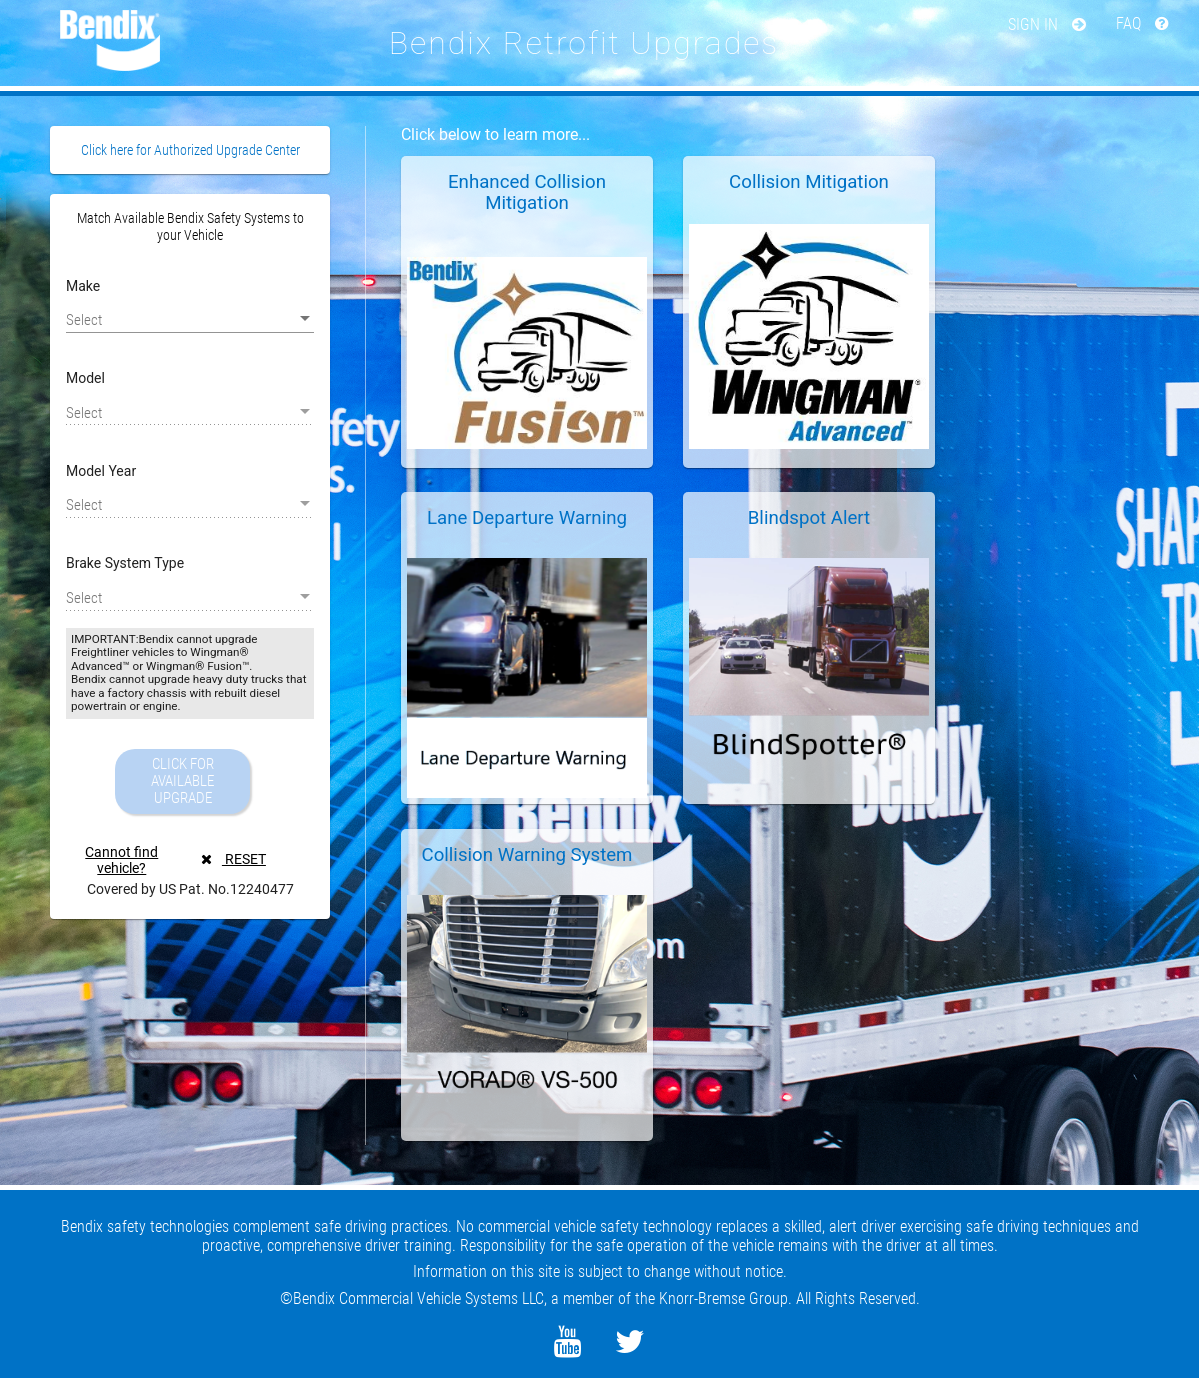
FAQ (1142, 23)
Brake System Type (125, 563)
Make (83, 286)
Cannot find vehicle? (121, 860)
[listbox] (190, 319)
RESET (233, 859)
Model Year (101, 471)
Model (85, 378)
